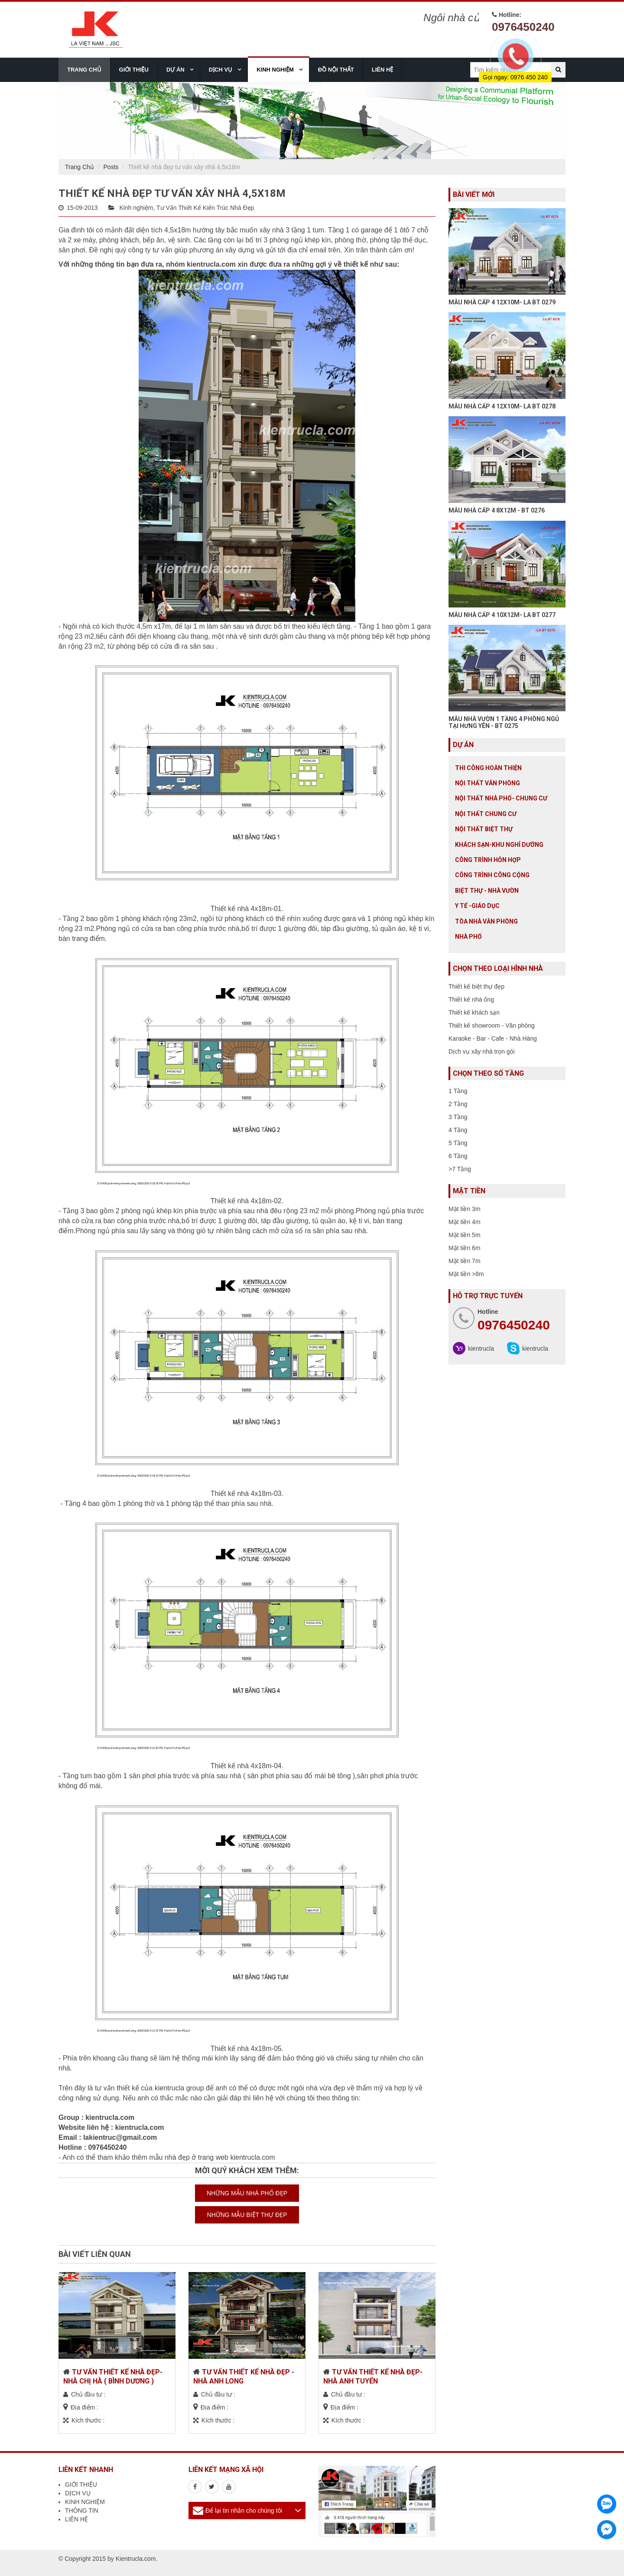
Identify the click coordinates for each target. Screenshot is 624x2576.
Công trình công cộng (492, 875)
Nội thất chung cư (486, 813)
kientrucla (481, 1348)
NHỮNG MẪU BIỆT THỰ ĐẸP (247, 2214)
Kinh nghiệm (136, 207)
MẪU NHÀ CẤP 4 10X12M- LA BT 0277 (502, 614)
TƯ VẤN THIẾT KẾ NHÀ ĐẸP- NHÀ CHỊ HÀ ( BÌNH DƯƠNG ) (112, 2376)
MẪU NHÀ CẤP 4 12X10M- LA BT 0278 (502, 406)
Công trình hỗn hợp (488, 859)
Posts (111, 166)
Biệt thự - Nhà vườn (487, 890)
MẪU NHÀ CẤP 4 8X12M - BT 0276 (496, 510)
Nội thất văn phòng (487, 783)
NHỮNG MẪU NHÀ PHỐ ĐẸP (247, 2193)
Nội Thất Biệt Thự (484, 829)
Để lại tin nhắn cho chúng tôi (243, 2510)
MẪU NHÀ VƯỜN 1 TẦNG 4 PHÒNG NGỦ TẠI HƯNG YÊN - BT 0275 (503, 722)
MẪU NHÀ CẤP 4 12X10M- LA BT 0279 (502, 302)
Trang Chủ (79, 166)
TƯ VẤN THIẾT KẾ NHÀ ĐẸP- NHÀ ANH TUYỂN (372, 2376)
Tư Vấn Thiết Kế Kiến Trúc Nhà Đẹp (205, 207)
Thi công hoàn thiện (488, 767)
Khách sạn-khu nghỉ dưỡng (499, 844)
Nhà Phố (468, 936)
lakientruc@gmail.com (120, 2137)
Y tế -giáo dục (477, 905)
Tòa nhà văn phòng (486, 921)
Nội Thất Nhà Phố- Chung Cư (501, 798)
